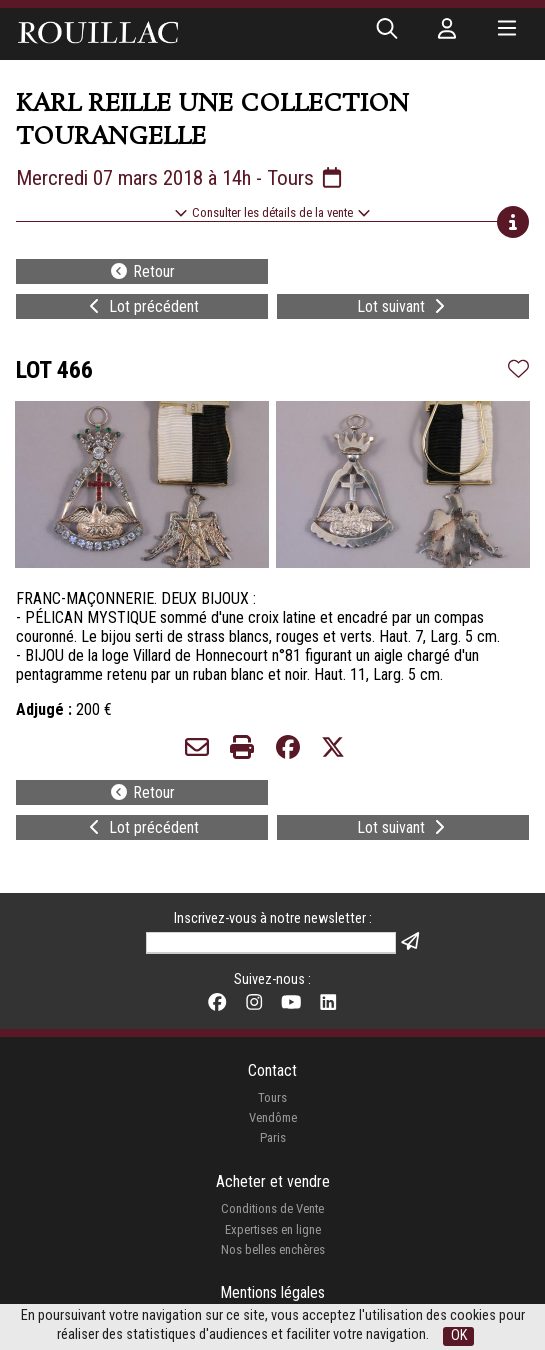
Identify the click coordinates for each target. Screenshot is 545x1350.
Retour (142, 271)
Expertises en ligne (273, 1229)
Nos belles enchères (273, 1249)
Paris (273, 1137)
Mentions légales (272, 1292)
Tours (272, 1097)
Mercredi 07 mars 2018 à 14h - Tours (180, 178)
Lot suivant (403, 306)
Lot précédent (142, 306)
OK (459, 1335)
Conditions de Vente (272, 1208)
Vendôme (273, 1117)
